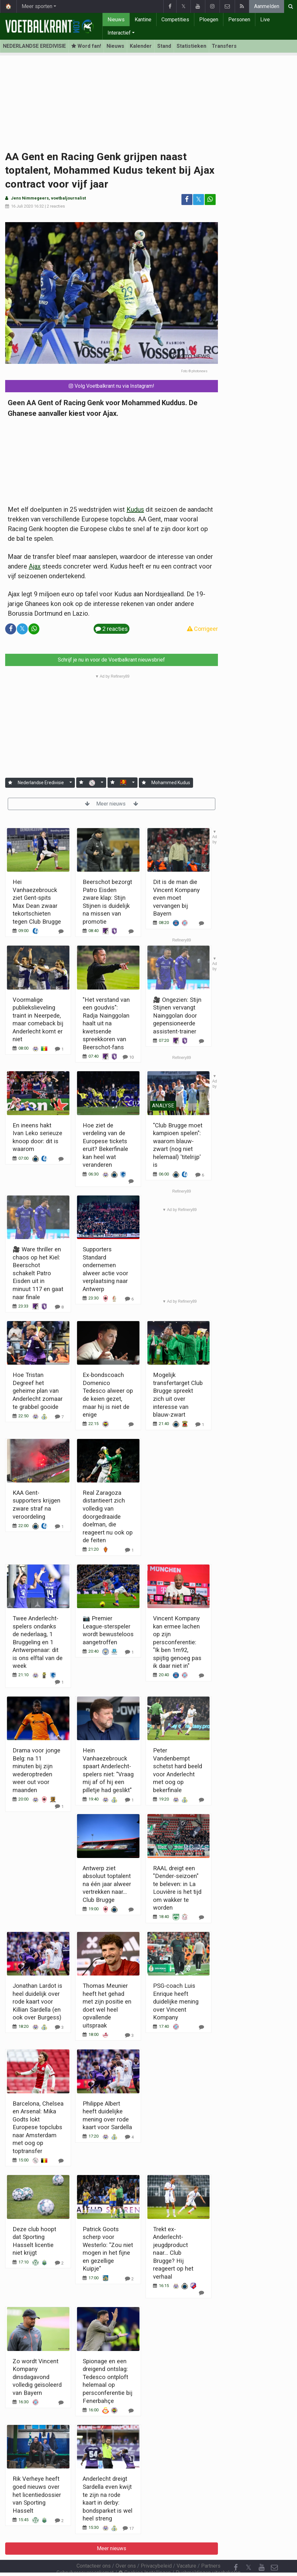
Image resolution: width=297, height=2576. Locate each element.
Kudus (135, 509)
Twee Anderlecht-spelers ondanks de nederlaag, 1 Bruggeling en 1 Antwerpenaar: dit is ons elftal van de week (38, 1642)
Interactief (119, 33)
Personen (239, 19)
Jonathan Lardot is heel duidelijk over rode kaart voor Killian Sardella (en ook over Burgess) (37, 2001)
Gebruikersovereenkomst (85, 2555)
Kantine (143, 19)
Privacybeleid (156, 2548)
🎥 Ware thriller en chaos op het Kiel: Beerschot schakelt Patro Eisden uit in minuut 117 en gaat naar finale (38, 1273)
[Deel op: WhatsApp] (210, 199)
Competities (175, 19)
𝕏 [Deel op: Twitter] (198, 199)
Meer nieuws (111, 804)
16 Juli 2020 (22, 206)
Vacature (186, 2548)
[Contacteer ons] (274, 2550)
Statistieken (191, 46)
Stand (164, 46)
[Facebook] (235, 2550)
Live (265, 19)
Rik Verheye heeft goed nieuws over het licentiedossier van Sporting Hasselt (37, 2494)
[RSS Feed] (235, 2563)
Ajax (35, 566)
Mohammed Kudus (170, 782)
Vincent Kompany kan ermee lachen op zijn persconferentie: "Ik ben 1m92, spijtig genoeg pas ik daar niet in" (177, 1642)
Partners (210, 2548)
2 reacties (56, 206)
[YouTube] (261, 2550)
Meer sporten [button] (37, 6)
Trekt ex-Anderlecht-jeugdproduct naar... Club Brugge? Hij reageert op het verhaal (173, 2253)
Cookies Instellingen (144, 2555)
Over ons (126, 2548)
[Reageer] (59, 1307)
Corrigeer (202, 628)
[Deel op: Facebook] (186, 199)
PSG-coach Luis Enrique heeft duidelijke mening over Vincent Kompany (176, 2001)
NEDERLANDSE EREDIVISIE (34, 46)
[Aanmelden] (10, 783)
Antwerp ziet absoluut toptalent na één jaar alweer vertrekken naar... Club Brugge (107, 1884)
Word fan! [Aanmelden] (86, 46)
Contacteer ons (94, 2548)
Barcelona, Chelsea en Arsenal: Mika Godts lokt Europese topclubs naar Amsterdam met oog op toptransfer (38, 2127)
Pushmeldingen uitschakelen (208, 2555)
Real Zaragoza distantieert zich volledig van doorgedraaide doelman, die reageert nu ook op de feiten (108, 1516)
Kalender (141, 46)
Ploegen (208, 19)
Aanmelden (266, 6)
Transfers (224, 46)
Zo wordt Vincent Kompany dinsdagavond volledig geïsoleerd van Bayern (37, 2377)
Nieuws (116, 19)
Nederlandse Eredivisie (41, 782)
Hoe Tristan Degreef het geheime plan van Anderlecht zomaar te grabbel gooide (38, 1390)
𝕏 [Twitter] (248, 2550)
